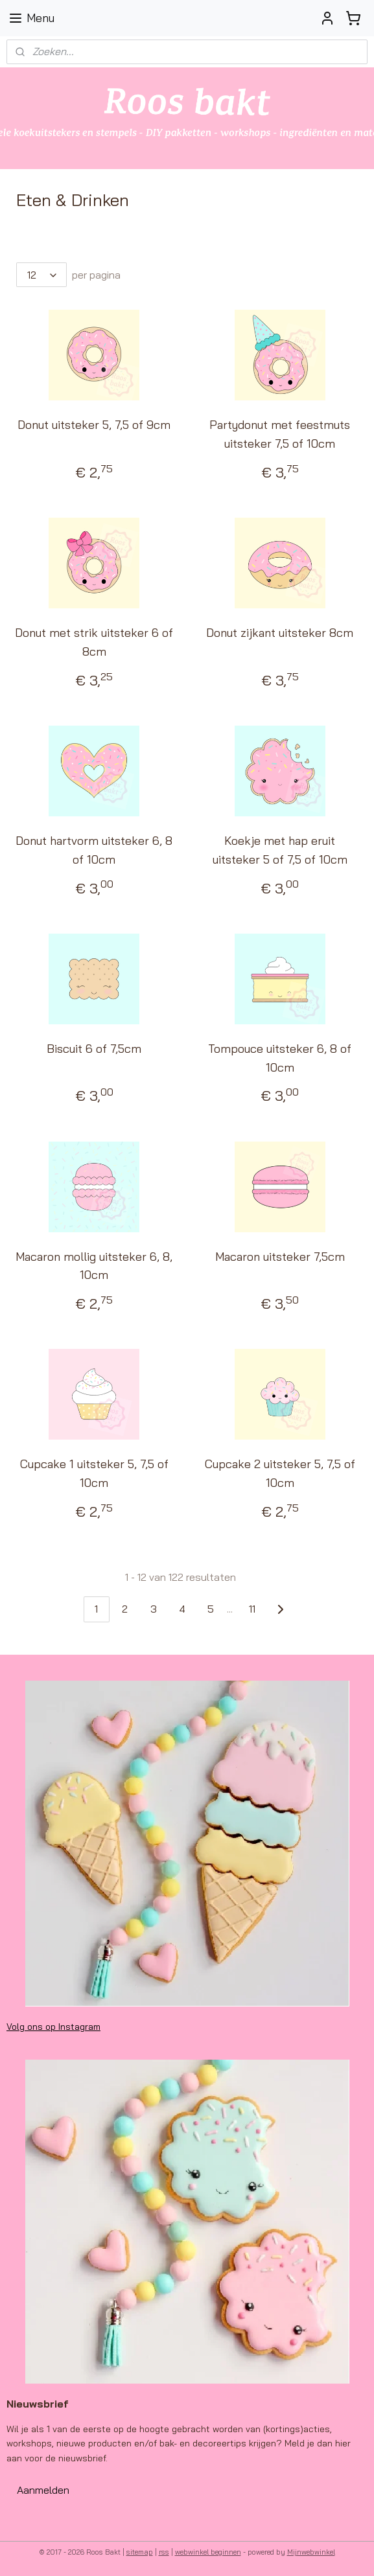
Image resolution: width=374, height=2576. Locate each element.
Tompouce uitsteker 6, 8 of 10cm (279, 1058)
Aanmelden (43, 2489)
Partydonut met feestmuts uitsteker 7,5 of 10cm (279, 435)
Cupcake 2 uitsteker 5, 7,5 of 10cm (280, 1474)
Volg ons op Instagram (53, 2026)
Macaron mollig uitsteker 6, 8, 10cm (94, 1266)
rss (164, 2552)
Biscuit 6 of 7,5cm (94, 1048)
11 (252, 1608)
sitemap (139, 2552)
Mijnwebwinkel (311, 2552)
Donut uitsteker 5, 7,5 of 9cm (94, 425)
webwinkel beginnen (208, 2552)
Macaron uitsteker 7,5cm (280, 1256)
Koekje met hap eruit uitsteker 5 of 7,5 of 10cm (280, 850)
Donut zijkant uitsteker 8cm (279, 633)
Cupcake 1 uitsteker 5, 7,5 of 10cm (94, 1474)
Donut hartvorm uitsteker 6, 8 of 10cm (94, 850)
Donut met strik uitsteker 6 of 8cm (94, 643)
